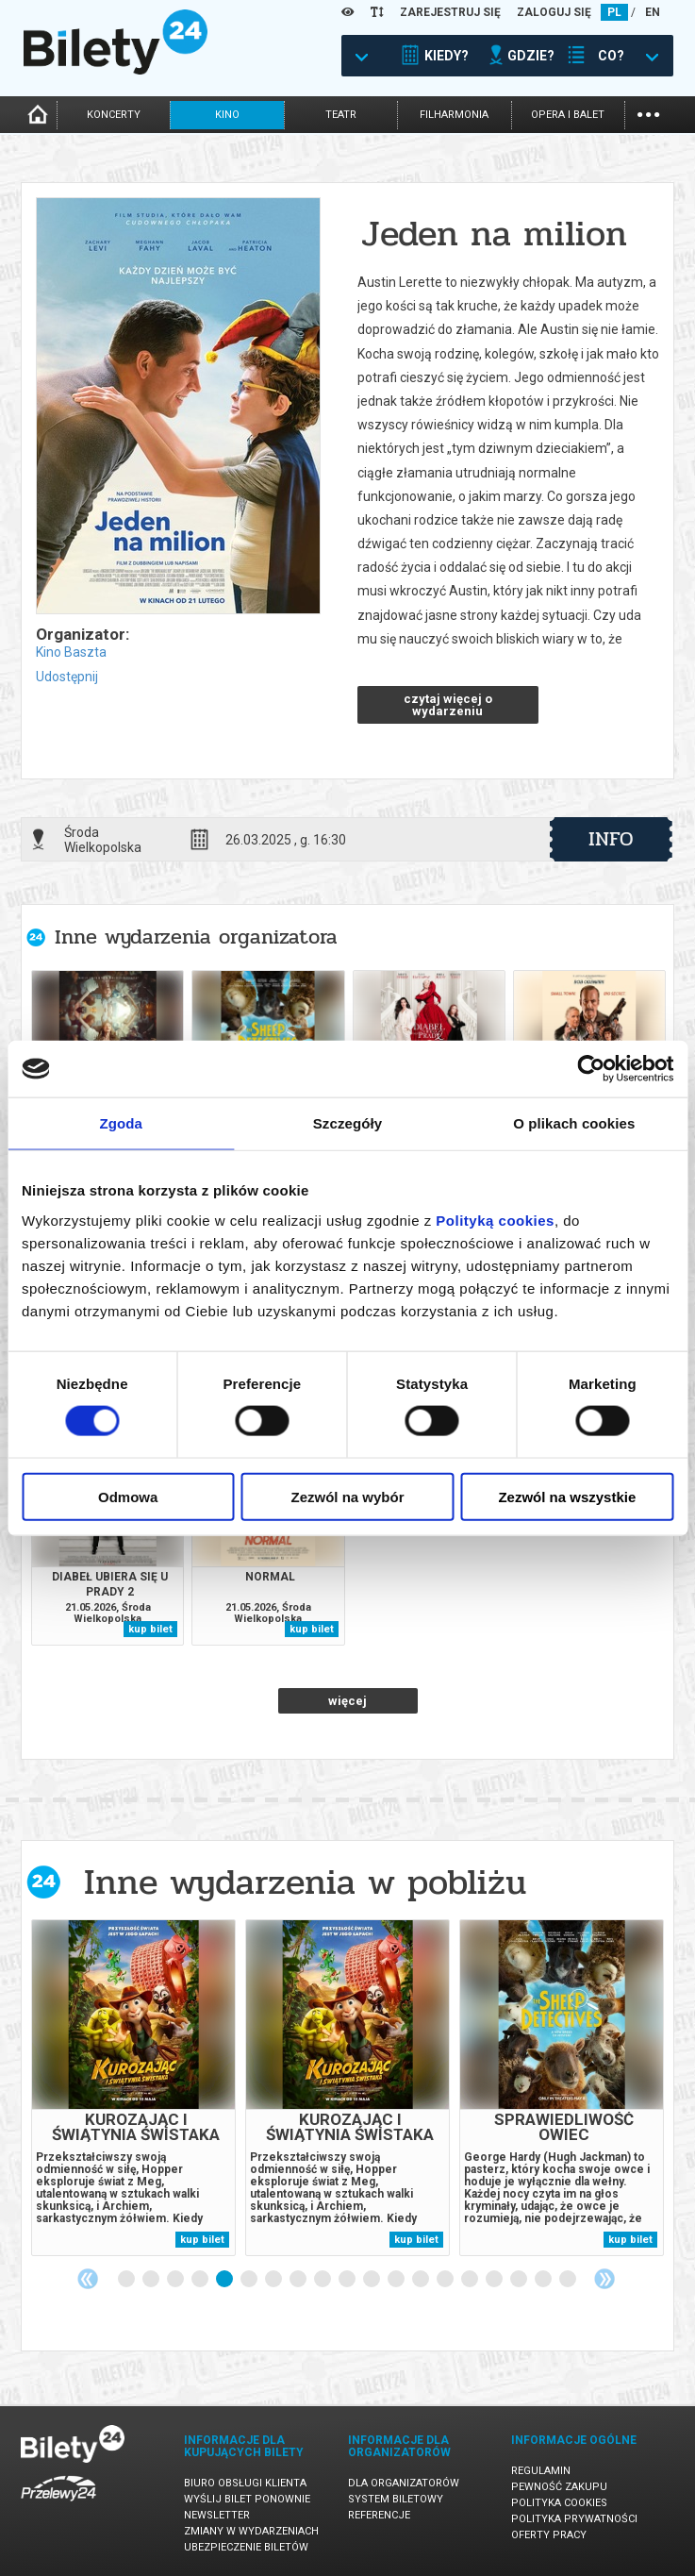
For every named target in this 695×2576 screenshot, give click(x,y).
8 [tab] (299, 2279)
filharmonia (454, 115)
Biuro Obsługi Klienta (245, 2483)
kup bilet (150, 1629)
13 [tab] (421, 2279)
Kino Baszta (71, 652)
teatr (340, 115)
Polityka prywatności (574, 2519)
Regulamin (541, 2471)
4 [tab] (200, 2279)
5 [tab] (225, 2279)
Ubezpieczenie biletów (246, 2547)
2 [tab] (151, 2279)
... (648, 113)
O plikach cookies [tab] (574, 1123)
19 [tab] (568, 2279)
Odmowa (127, 1496)
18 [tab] (544, 2279)
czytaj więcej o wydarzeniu (448, 705)
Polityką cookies (495, 1220)
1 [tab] (127, 2279)
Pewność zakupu (559, 2487)
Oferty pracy (549, 2535)
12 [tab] (397, 2279)
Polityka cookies (559, 2503)
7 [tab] (274, 2279)
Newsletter (217, 2515)
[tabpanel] (133, 2087)
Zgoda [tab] (120, 1123)
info (611, 839)
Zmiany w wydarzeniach (251, 2531)
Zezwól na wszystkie (567, 1496)
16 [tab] (495, 2279)
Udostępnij (67, 676)
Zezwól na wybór (348, 1496)
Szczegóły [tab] (347, 1123)
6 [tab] (249, 2279)
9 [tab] (323, 2279)
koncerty (114, 115)
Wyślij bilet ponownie (247, 2499)
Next (604, 2278)
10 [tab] (348, 2279)
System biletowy (395, 2499)
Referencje (379, 2515)
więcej (347, 1701)
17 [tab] (519, 2279)
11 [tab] (372, 2279)
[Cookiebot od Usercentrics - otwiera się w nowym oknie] (590, 1069)
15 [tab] (470, 2279)
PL (614, 12)
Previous (87, 2278)
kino (227, 115)
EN (652, 12)
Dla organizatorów (403, 2483)
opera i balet (567, 115)
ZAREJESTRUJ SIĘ (450, 12)
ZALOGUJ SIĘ (554, 12)
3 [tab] (176, 2279)
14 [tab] (446, 2279)
